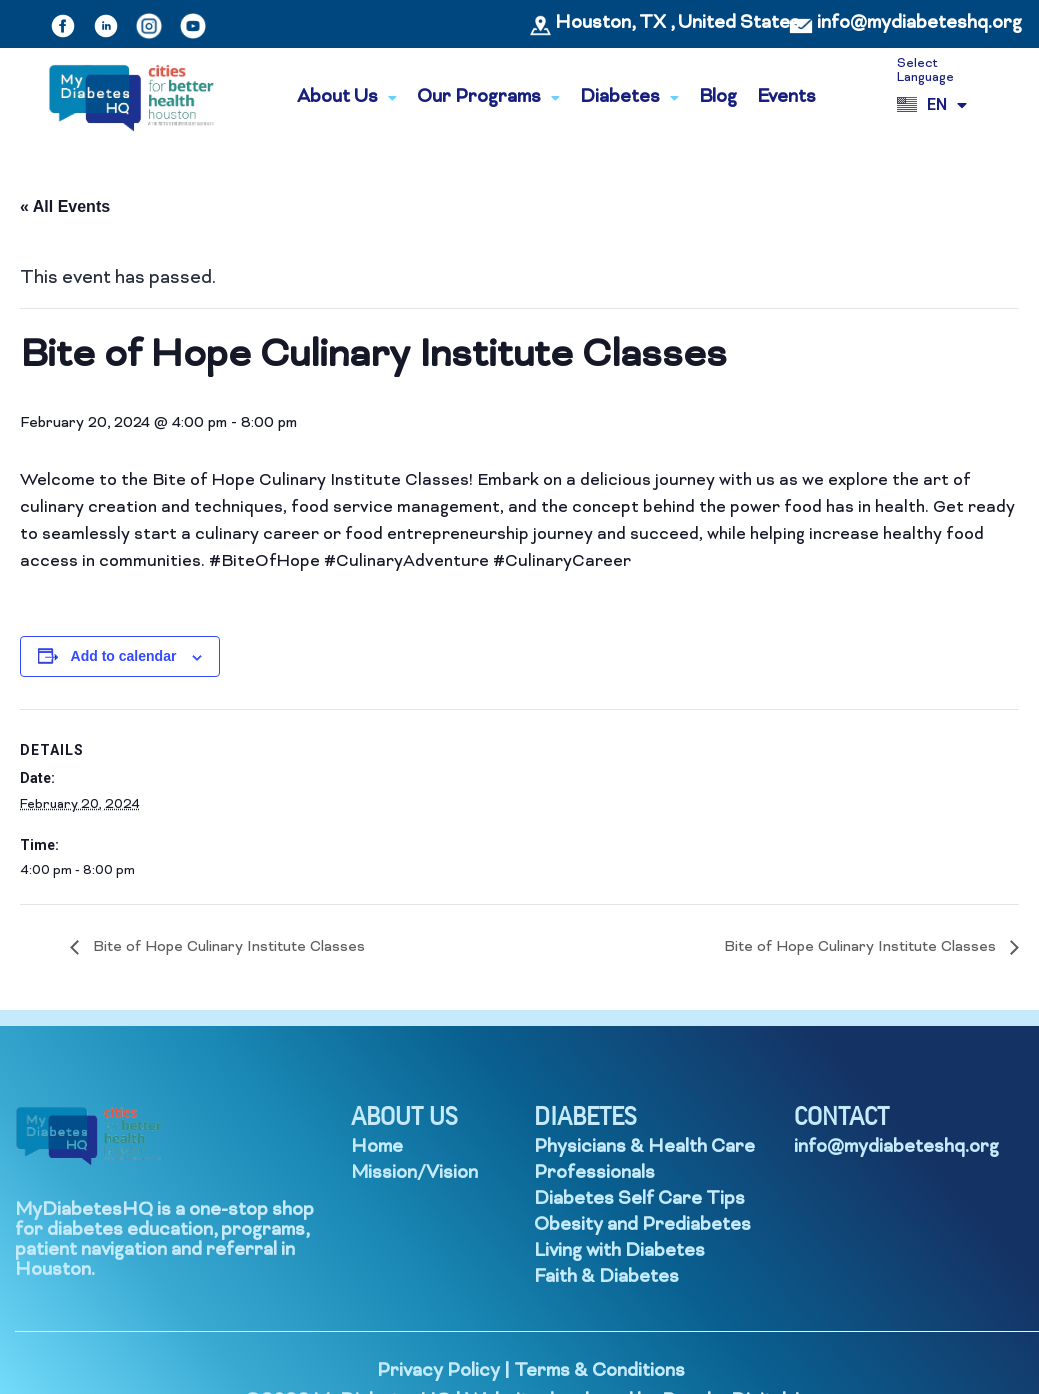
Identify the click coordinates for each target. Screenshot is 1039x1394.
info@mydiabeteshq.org (919, 23)
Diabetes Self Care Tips (639, 1199)
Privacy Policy (438, 1371)
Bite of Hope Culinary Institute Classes (227, 947)
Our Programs (488, 97)
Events (786, 97)
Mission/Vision (414, 1173)
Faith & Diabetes (606, 1277)
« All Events (65, 206)
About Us (347, 97)
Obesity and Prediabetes (642, 1225)
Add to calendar (124, 656)
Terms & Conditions (599, 1371)
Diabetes (629, 97)
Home (377, 1147)
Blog (718, 97)
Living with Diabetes (619, 1251)
